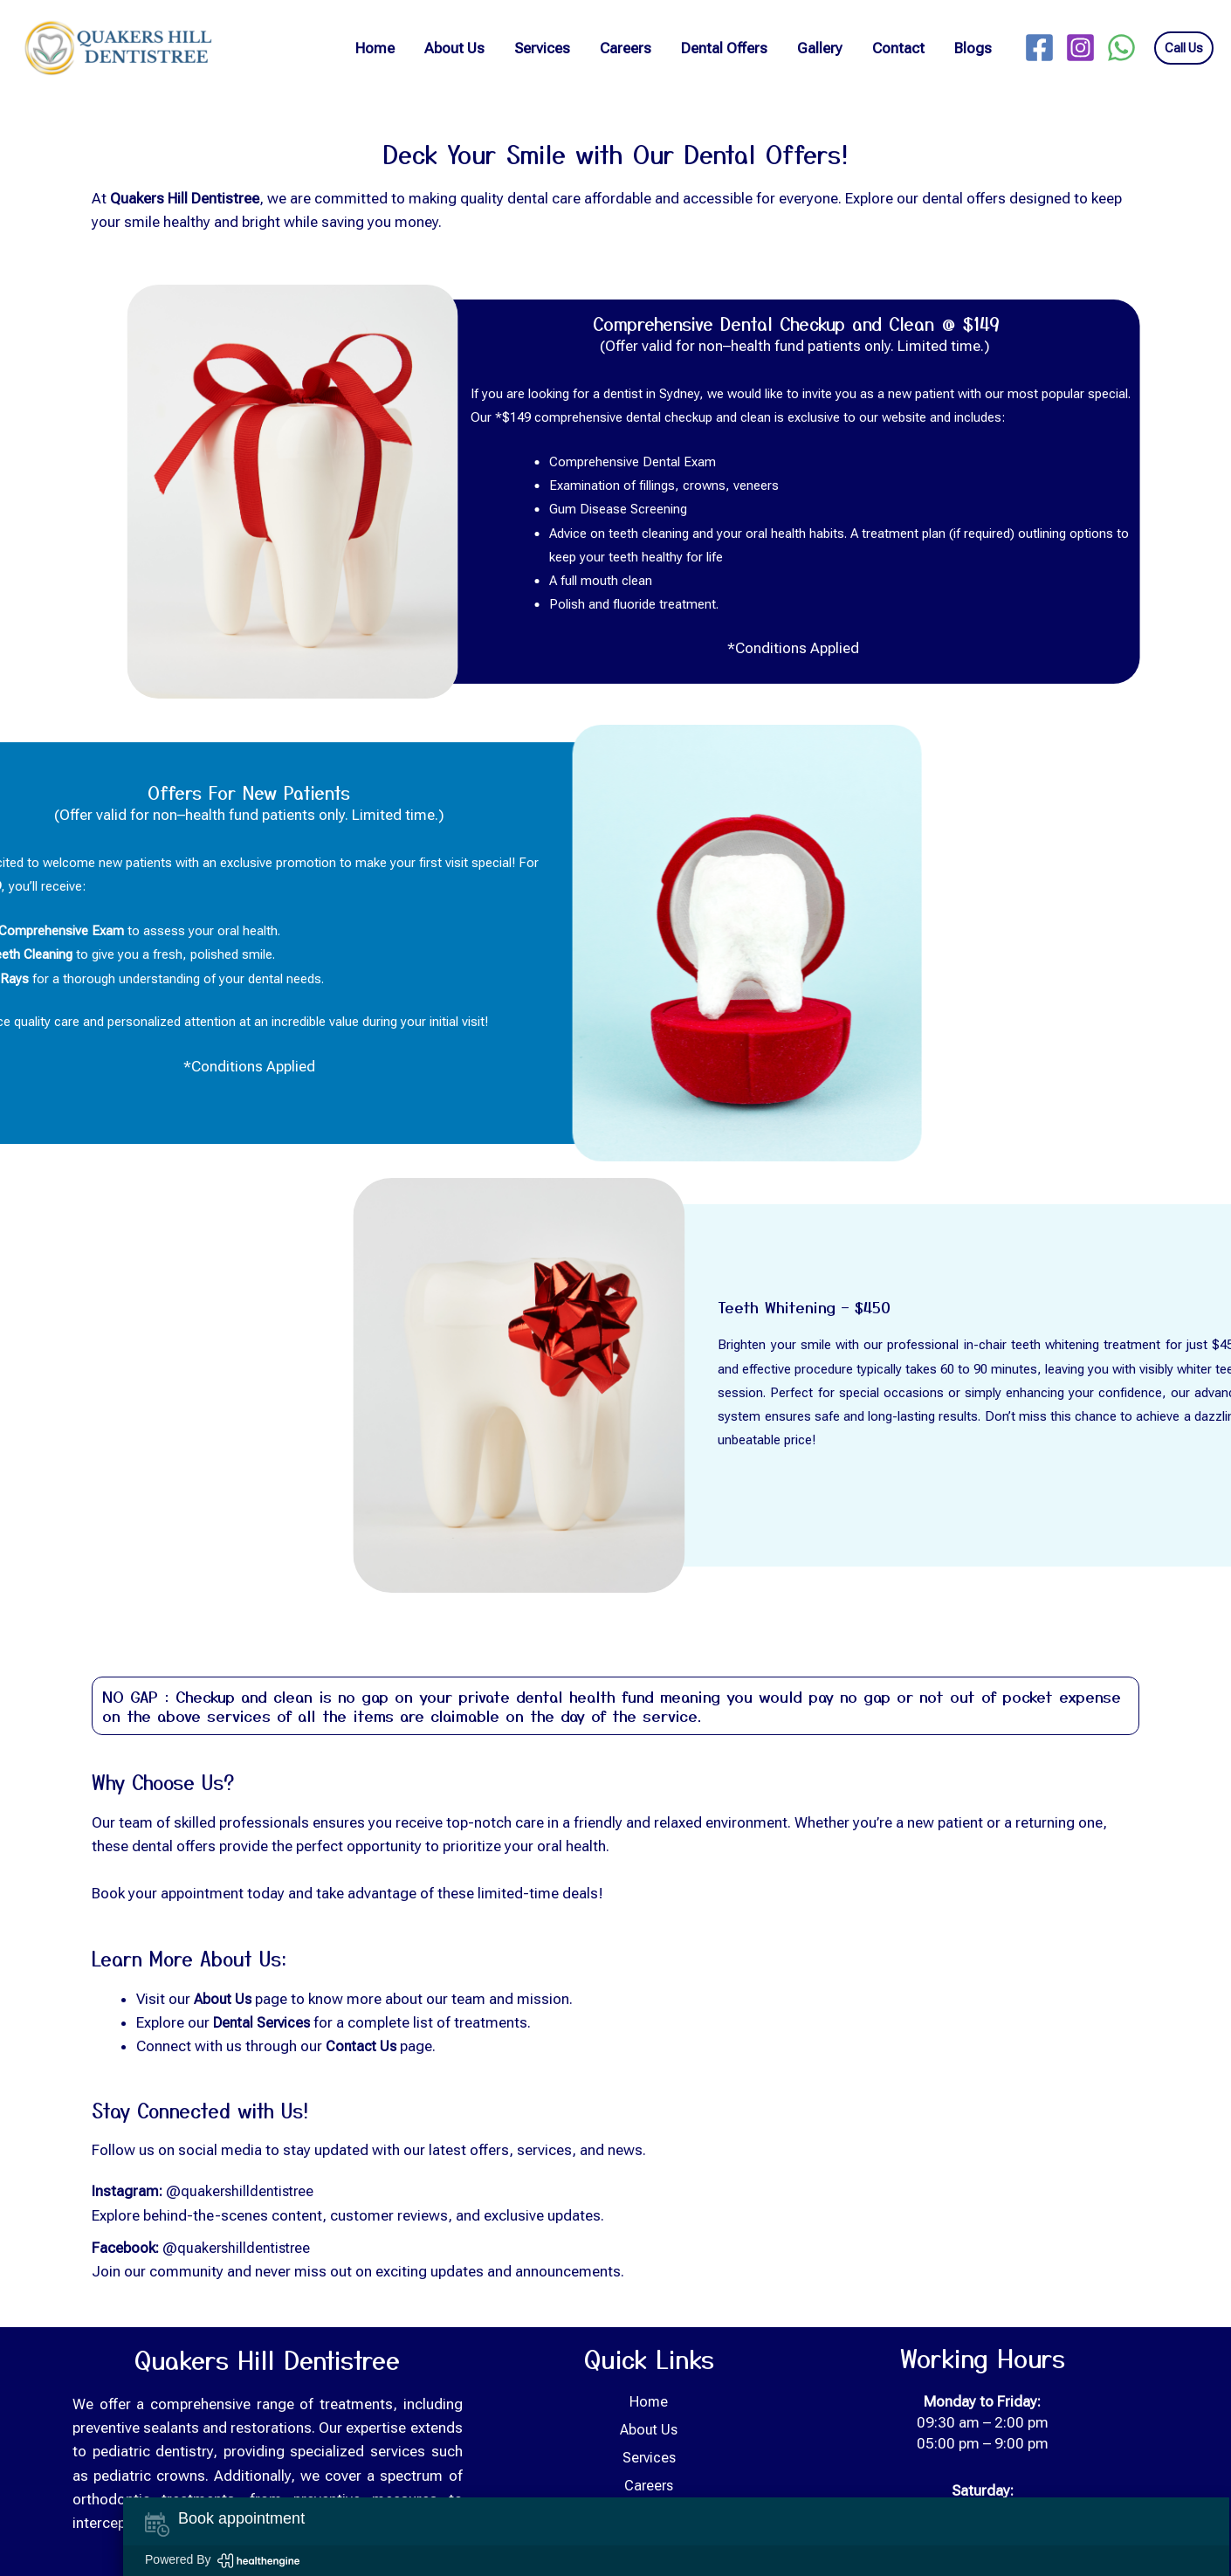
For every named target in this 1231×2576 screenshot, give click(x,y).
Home (375, 48)
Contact (898, 48)
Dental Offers (724, 48)
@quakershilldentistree (243, 2191)
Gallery (819, 48)
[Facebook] (1039, 47)
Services (542, 48)
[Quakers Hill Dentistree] (116, 46)
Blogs (973, 48)
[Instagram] (1080, 47)
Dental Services (263, 2022)
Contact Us (362, 2046)
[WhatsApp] (1121, 47)
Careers (625, 48)
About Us (454, 48)
